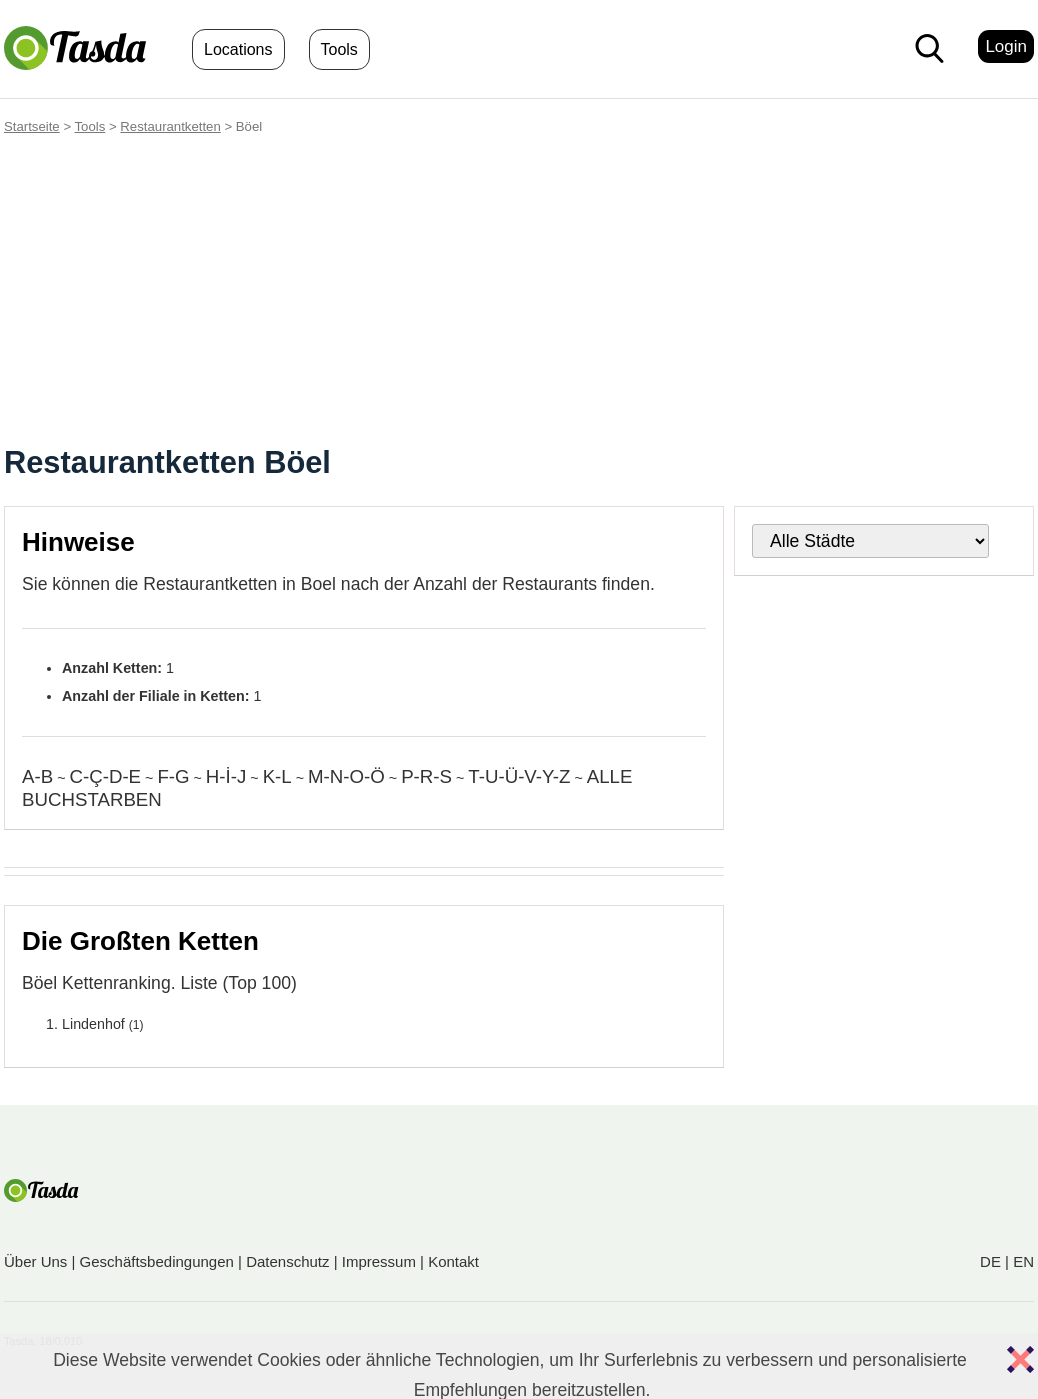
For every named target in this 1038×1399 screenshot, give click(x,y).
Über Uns (35, 1261)
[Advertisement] (519, 294)
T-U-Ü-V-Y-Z (519, 776)
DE (990, 1261)
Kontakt (453, 1261)
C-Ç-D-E (105, 776)
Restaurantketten (170, 126)
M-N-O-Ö (346, 776)
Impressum (379, 1261)
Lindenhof (93, 1024)
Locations (238, 49)
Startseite (32, 126)
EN (1023, 1261)
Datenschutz (287, 1261)
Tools (339, 49)
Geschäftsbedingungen (157, 1261)
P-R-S (426, 776)
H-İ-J (226, 776)
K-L (277, 776)
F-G (173, 776)
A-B (37, 776)
